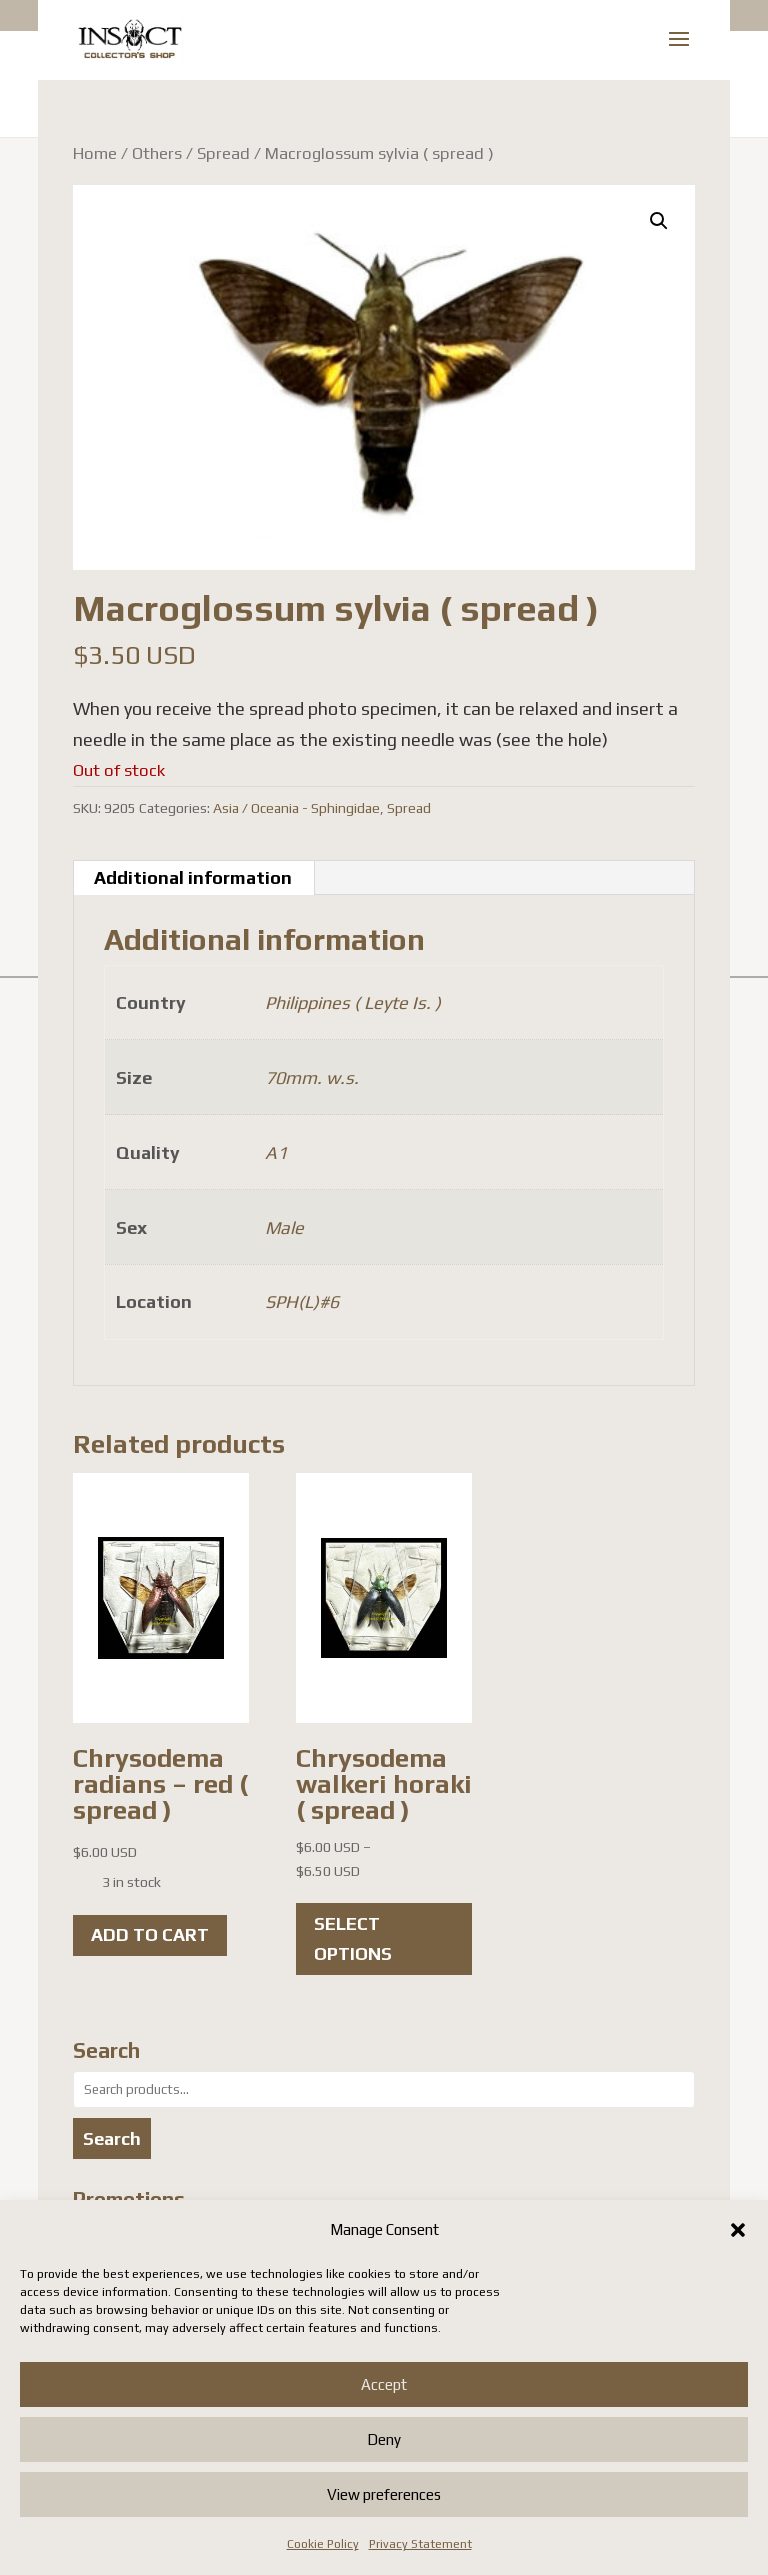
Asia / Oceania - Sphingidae (296, 808)
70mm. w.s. (312, 1077)
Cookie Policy (323, 2544)
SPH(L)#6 (302, 1301)
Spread (223, 153)
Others (157, 153)
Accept (384, 2384)
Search (112, 2138)
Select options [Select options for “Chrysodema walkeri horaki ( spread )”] (353, 1939)
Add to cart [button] (150, 1934)
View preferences (384, 2494)
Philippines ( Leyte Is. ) (353, 1002)
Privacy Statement (420, 2544)
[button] (738, 2230)
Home (95, 153)
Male (284, 1227)
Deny (384, 2439)
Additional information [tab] (193, 877)
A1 (276, 1152)
